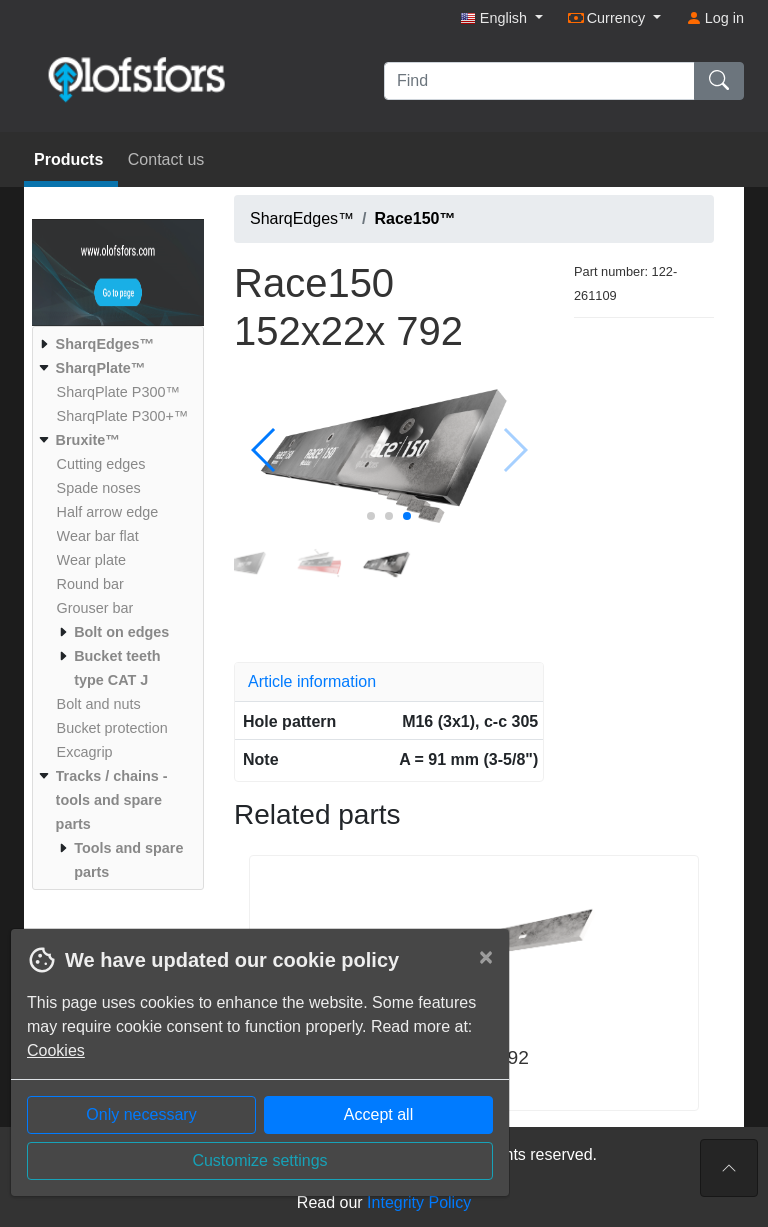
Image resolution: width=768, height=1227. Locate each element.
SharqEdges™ (302, 218)
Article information (312, 681)
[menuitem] (115, 344)
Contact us (166, 159)
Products (71, 159)
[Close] (486, 957)
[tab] (389, 682)
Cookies (56, 1050)
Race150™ (415, 218)
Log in (715, 18)
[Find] (539, 81)
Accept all (378, 1114)
